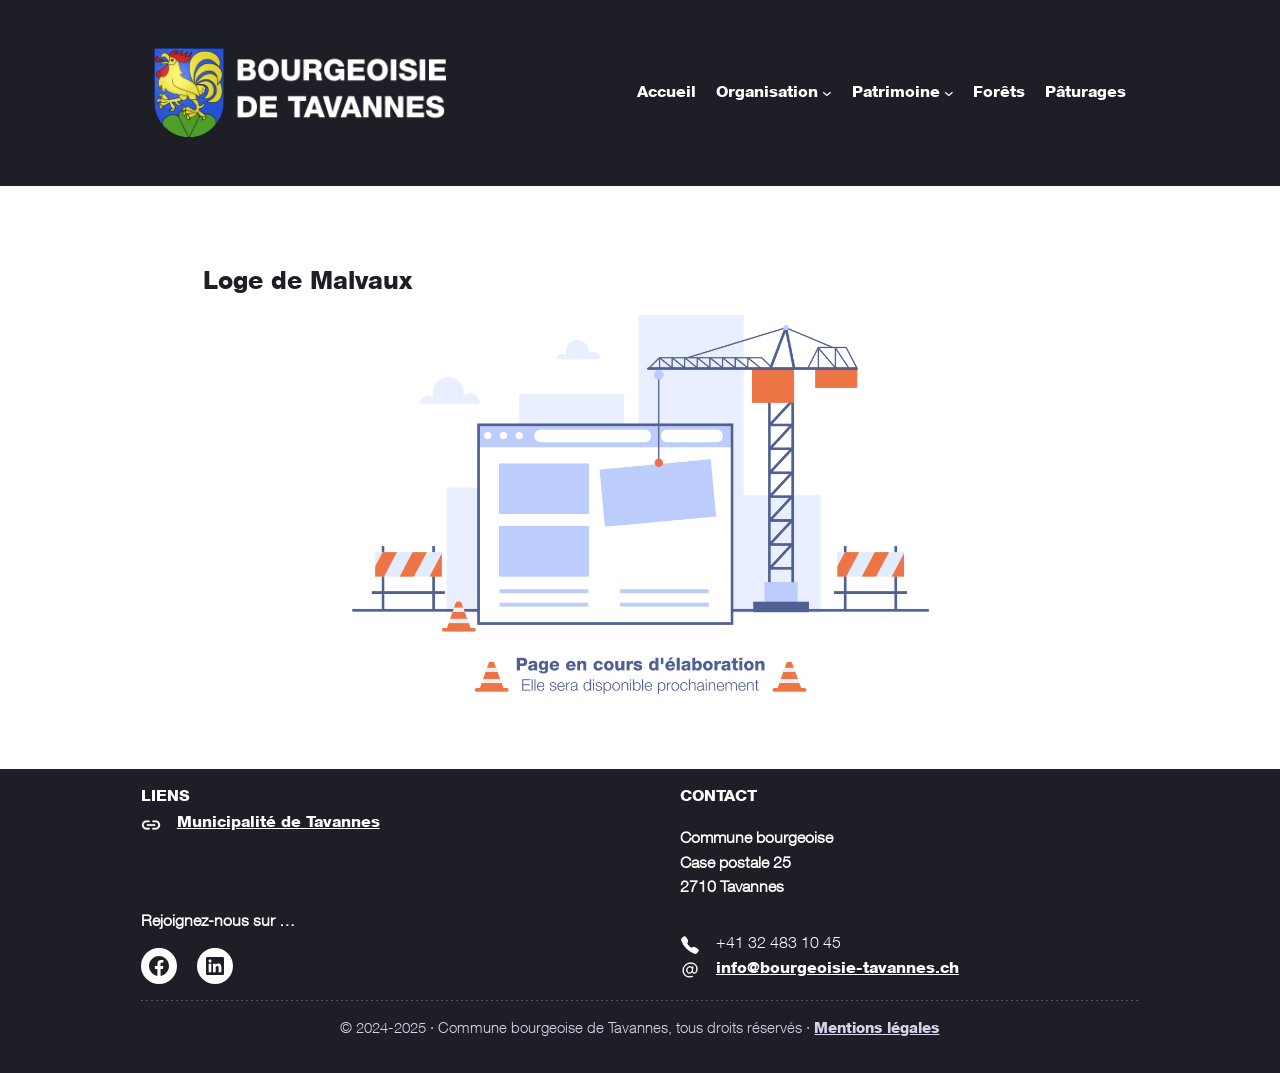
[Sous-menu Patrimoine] (949, 93)
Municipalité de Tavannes (278, 822)
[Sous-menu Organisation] (827, 93)
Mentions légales (876, 1029)
